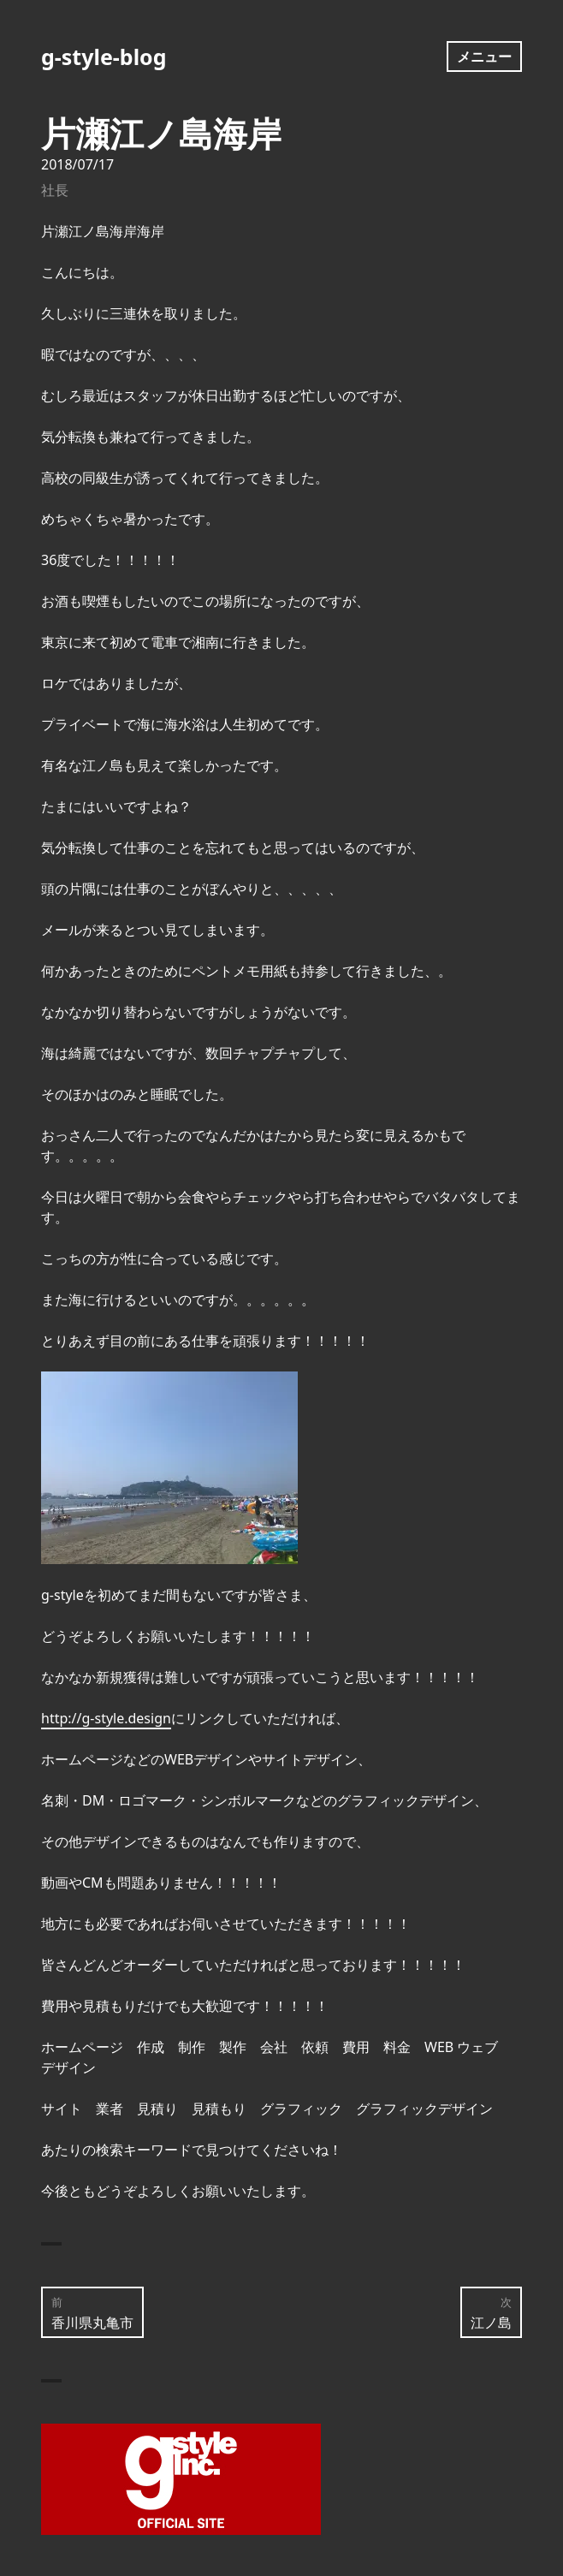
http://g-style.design (106, 1718)
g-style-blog (104, 56)
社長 (54, 190)
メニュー (484, 56)
